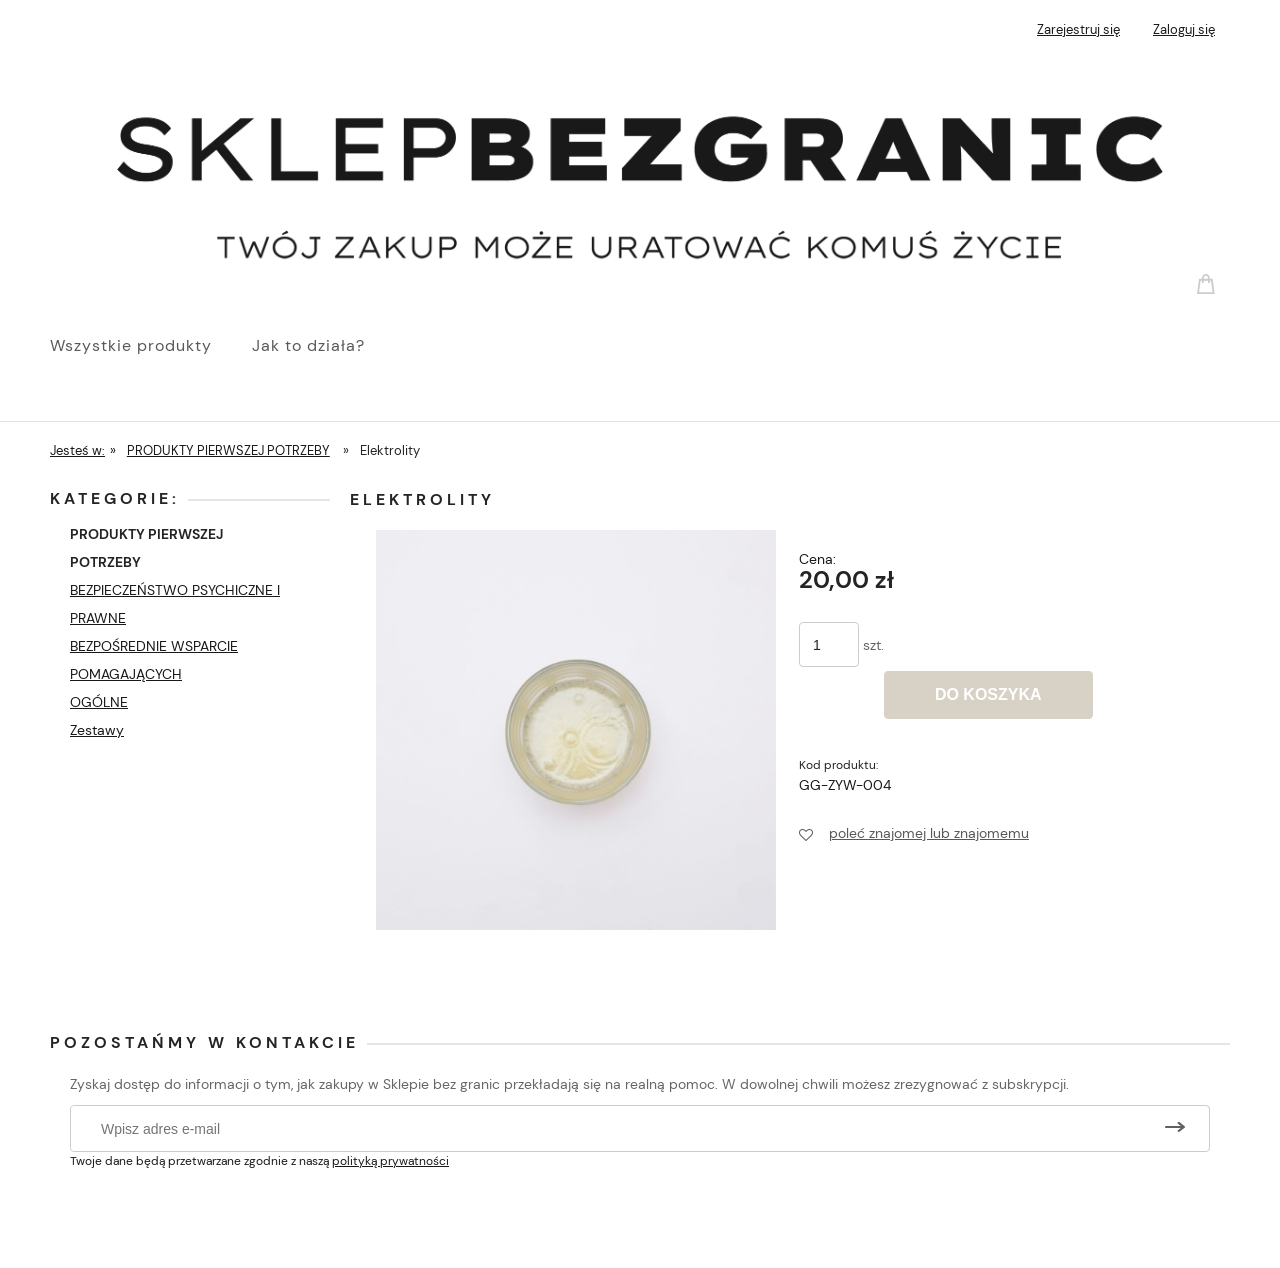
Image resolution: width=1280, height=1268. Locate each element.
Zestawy (97, 730)
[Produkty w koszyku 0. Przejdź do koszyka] (1209, 283)
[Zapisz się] (1175, 1128)
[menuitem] (151, 346)
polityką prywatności (390, 1161)
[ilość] (829, 644)
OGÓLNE (99, 702)
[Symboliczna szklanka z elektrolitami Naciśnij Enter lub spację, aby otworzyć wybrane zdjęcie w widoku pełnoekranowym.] (576, 729)
